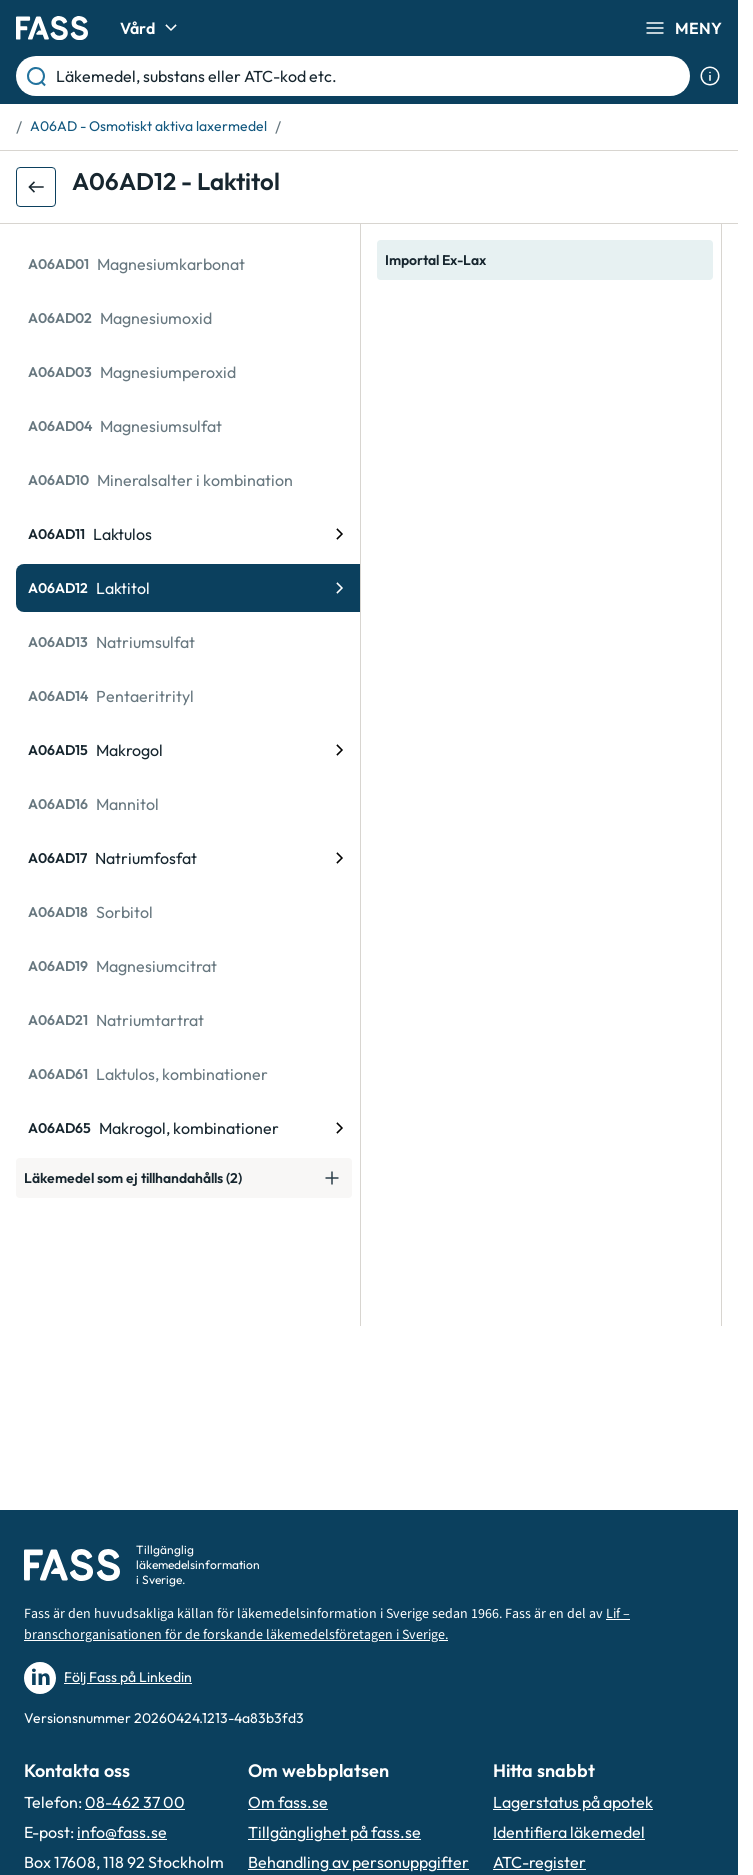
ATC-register (539, 1862)
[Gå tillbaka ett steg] (36, 187)
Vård (151, 28)
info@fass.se (122, 1832)
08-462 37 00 (135, 1802)
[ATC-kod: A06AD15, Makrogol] (188, 750)
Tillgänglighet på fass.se (334, 1832)
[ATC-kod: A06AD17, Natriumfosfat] (188, 858)
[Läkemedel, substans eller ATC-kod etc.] (369, 76)
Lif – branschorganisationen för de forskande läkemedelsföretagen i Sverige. (327, 1624)
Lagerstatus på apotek (573, 1802)
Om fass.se (288, 1802)
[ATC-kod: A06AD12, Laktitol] (188, 588)
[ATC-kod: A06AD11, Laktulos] (188, 534)
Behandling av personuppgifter (358, 1862)
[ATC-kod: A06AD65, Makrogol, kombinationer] (188, 1128)
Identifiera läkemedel (569, 1832)
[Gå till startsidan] (52, 28)
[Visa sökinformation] (710, 76)
